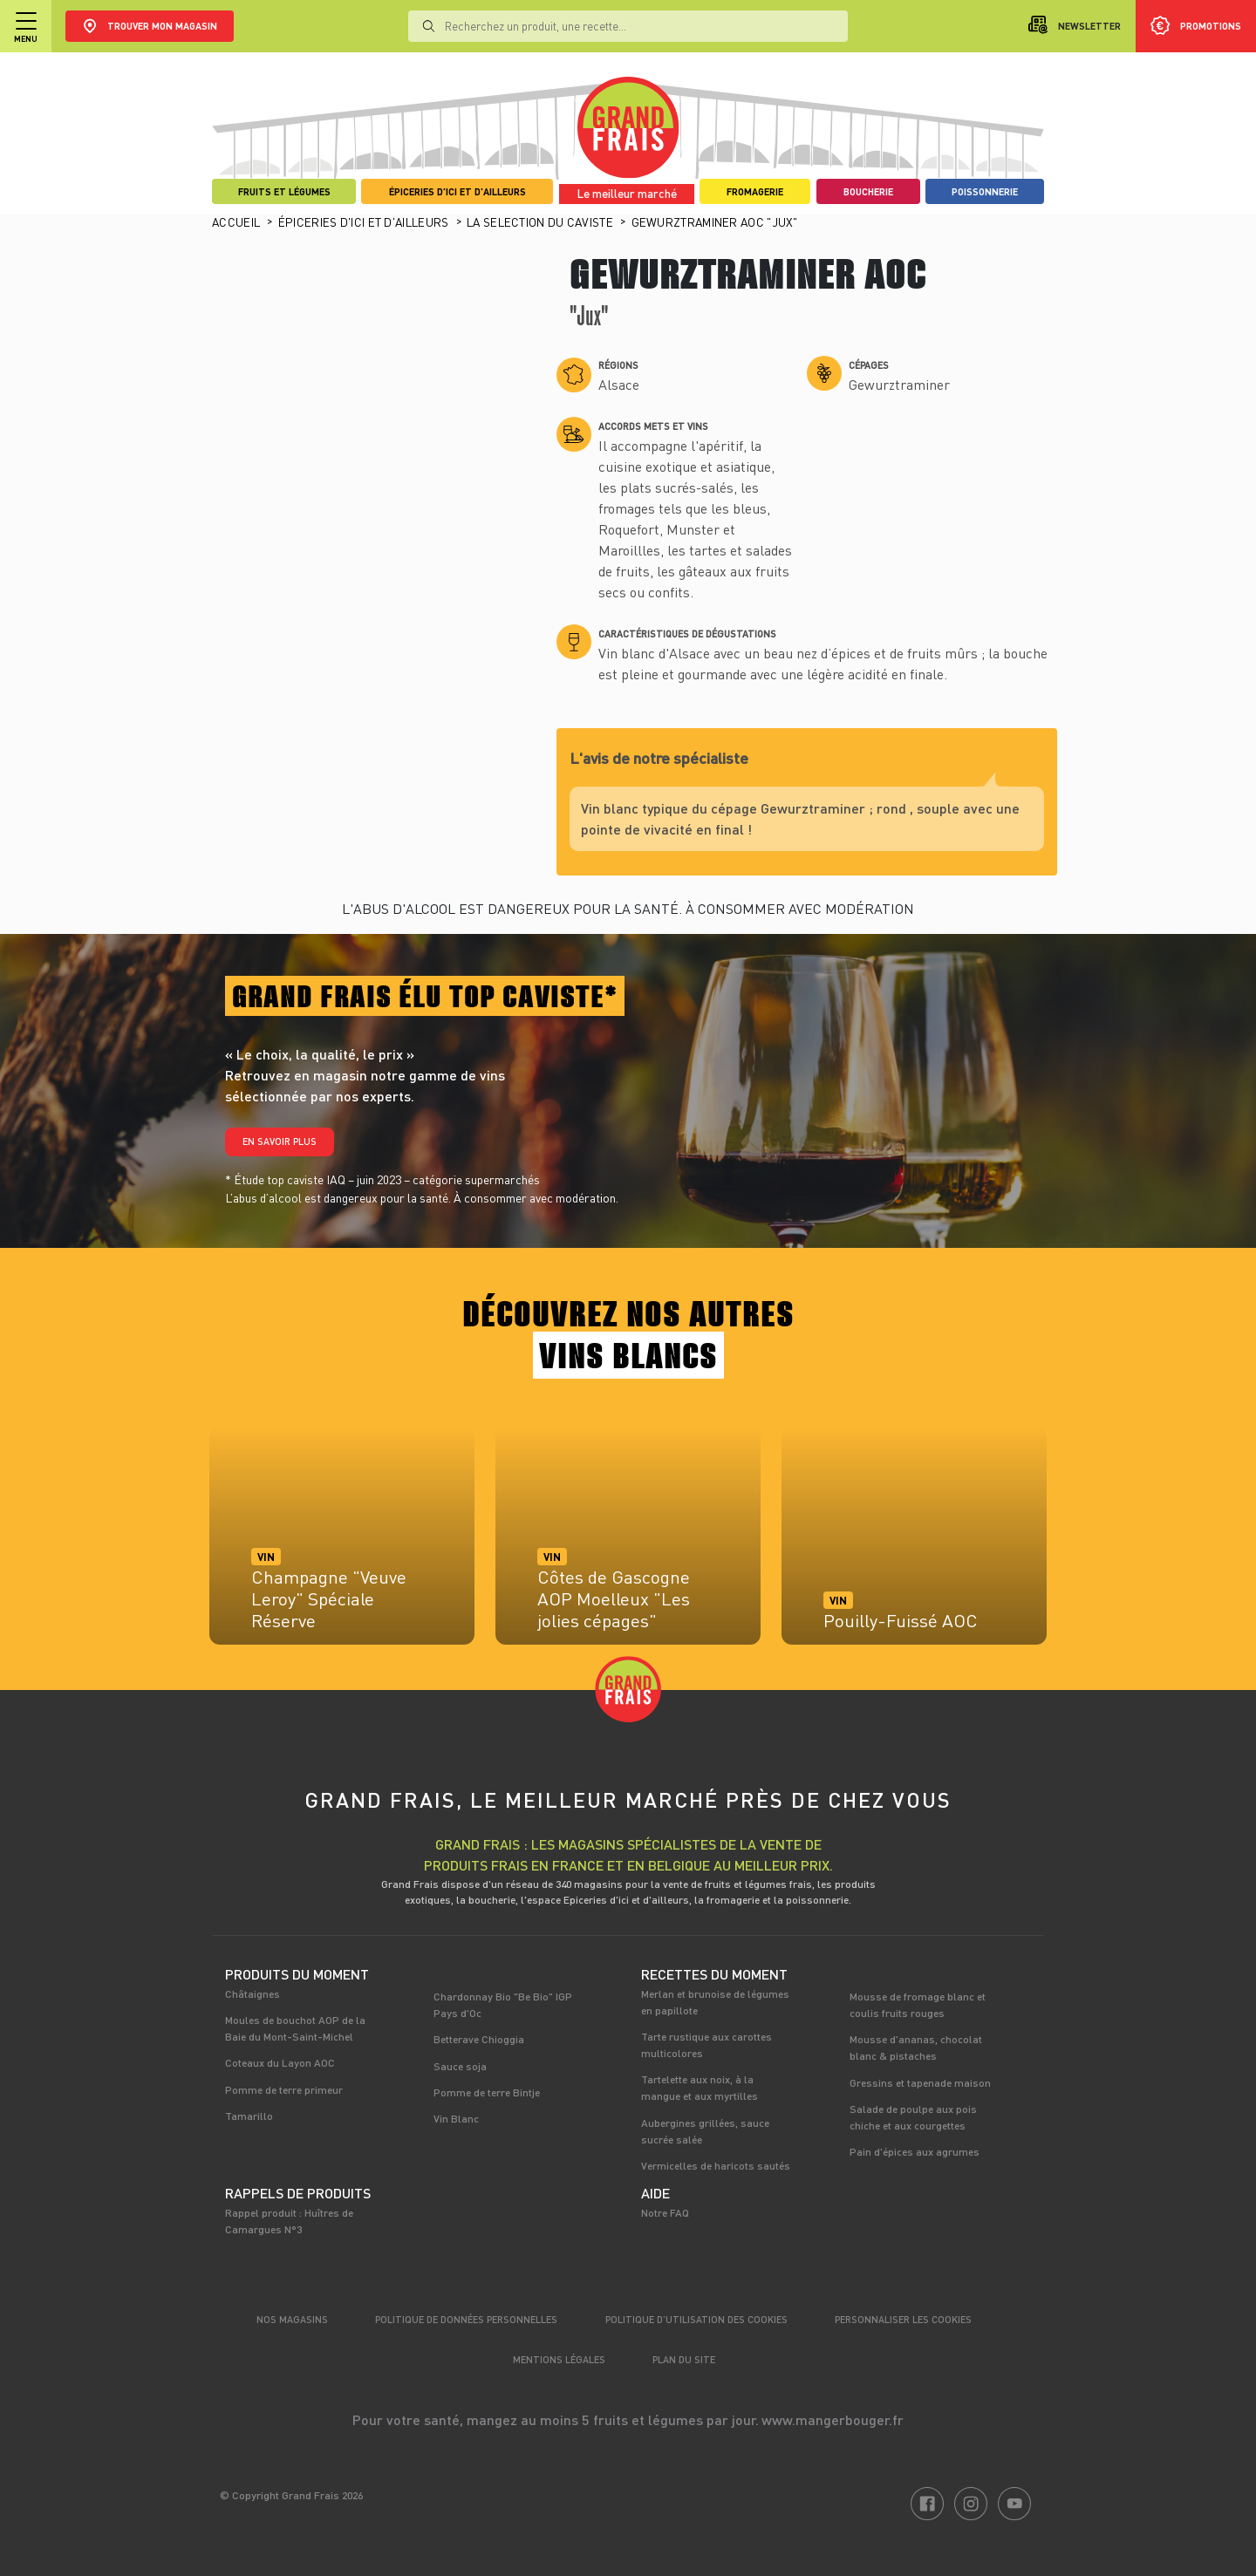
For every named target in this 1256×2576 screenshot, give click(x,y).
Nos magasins (292, 2319)
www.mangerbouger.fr (832, 2419)
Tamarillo (249, 2116)
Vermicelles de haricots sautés (715, 2165)
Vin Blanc (456, 2118)
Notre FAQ (665, 2212)
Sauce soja (460, 2066)
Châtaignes (252, 1993)
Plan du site (683, 2359)
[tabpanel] (342, 1544)
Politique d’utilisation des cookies (696, 2319)
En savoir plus (279, 1141)
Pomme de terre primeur (284, 2089)
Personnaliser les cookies (903, 2319)
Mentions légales (559, 2359)
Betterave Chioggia (478, 2039)
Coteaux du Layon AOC (280, 2062)
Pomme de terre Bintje (486, 2092)
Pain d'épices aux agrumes (915, 2151)
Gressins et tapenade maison (920, 2082)
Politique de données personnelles (466, 2319)
